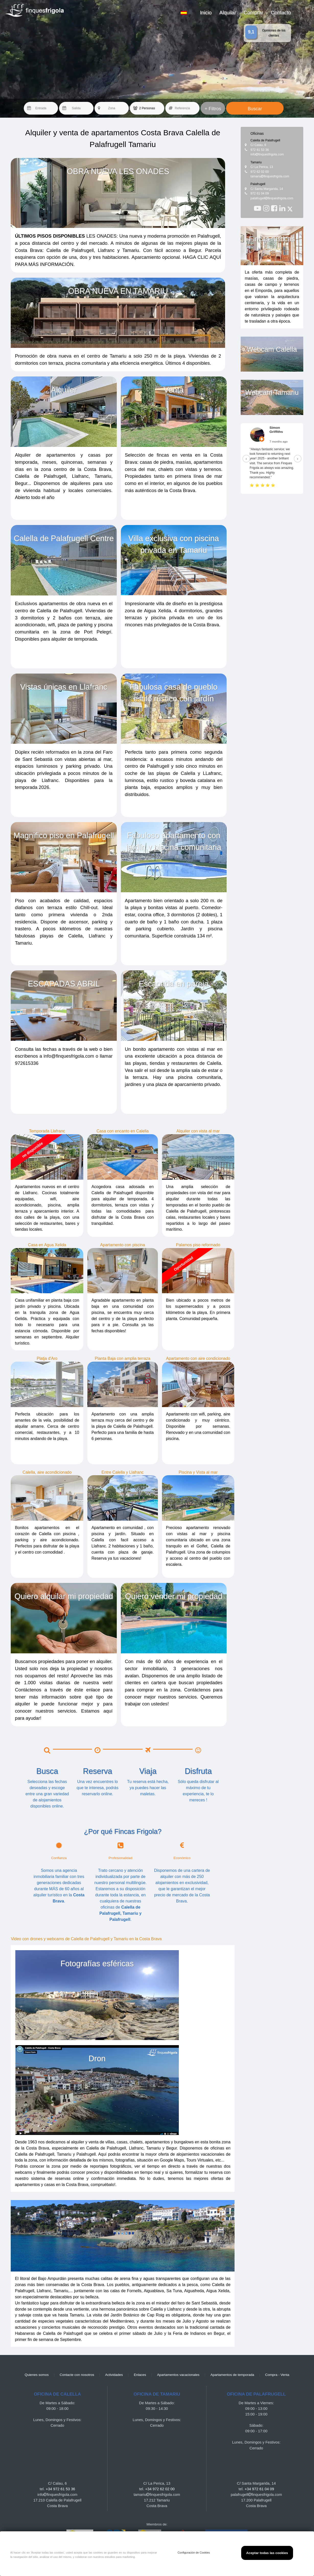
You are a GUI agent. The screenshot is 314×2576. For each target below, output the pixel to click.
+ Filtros (213, 108)
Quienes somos (37, 2375)
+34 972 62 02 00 (160, 2489)
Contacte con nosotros (77, 2375)
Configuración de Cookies (194, 2552)
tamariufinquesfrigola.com (269, 176)
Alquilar (227, 12)
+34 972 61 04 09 (259, 2489)
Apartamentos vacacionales (178, 2375)
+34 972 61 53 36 (60, 2489)
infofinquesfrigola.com (267, 154)
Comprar (253, 12)
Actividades (114, 2375)
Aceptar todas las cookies (267, 2553)
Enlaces (140, 2375)
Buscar (255, 108)
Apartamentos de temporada (232, 2375)
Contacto (281, 12)
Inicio (206, 12)
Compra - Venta (277, 2375)
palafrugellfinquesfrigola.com (271, 198)
